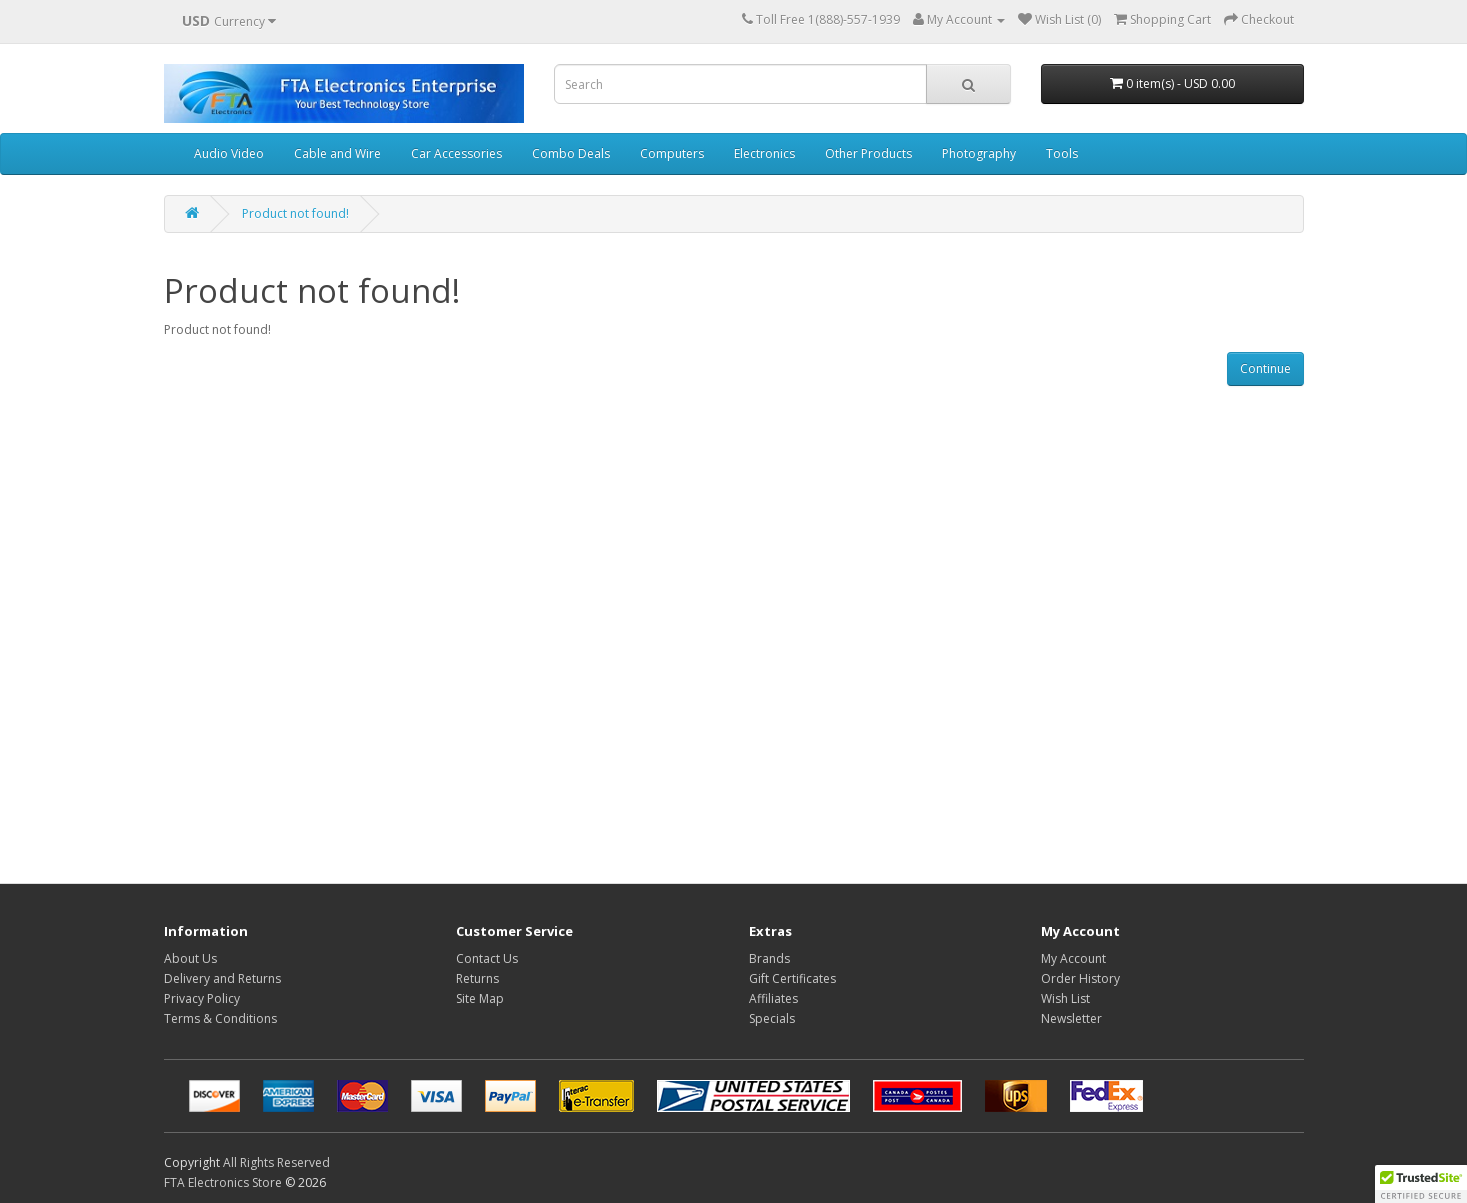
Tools (1062, 153)
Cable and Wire (337, 153)
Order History (1080, 978)
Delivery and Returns (222, 978)
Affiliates (773, 998)
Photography (979, 153)
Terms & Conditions (220, 1018)
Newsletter (1071, 1018)
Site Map (480, 998)
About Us (190, 958)
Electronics (764, 153)
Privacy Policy (202, 998)
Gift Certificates (792, 978)
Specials (772, 1018)
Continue (1265, 368)
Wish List (1065, 998)
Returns (477, 978)
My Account (1073, 958)
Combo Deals (571, 153)
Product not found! (295, 213)
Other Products (868, 153)
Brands (769, 958)
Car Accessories (456, 153)
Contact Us (487, 958)
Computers (672, 153)
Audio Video (229, 153)
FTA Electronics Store (223, 1182)
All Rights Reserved (276, 1162)
